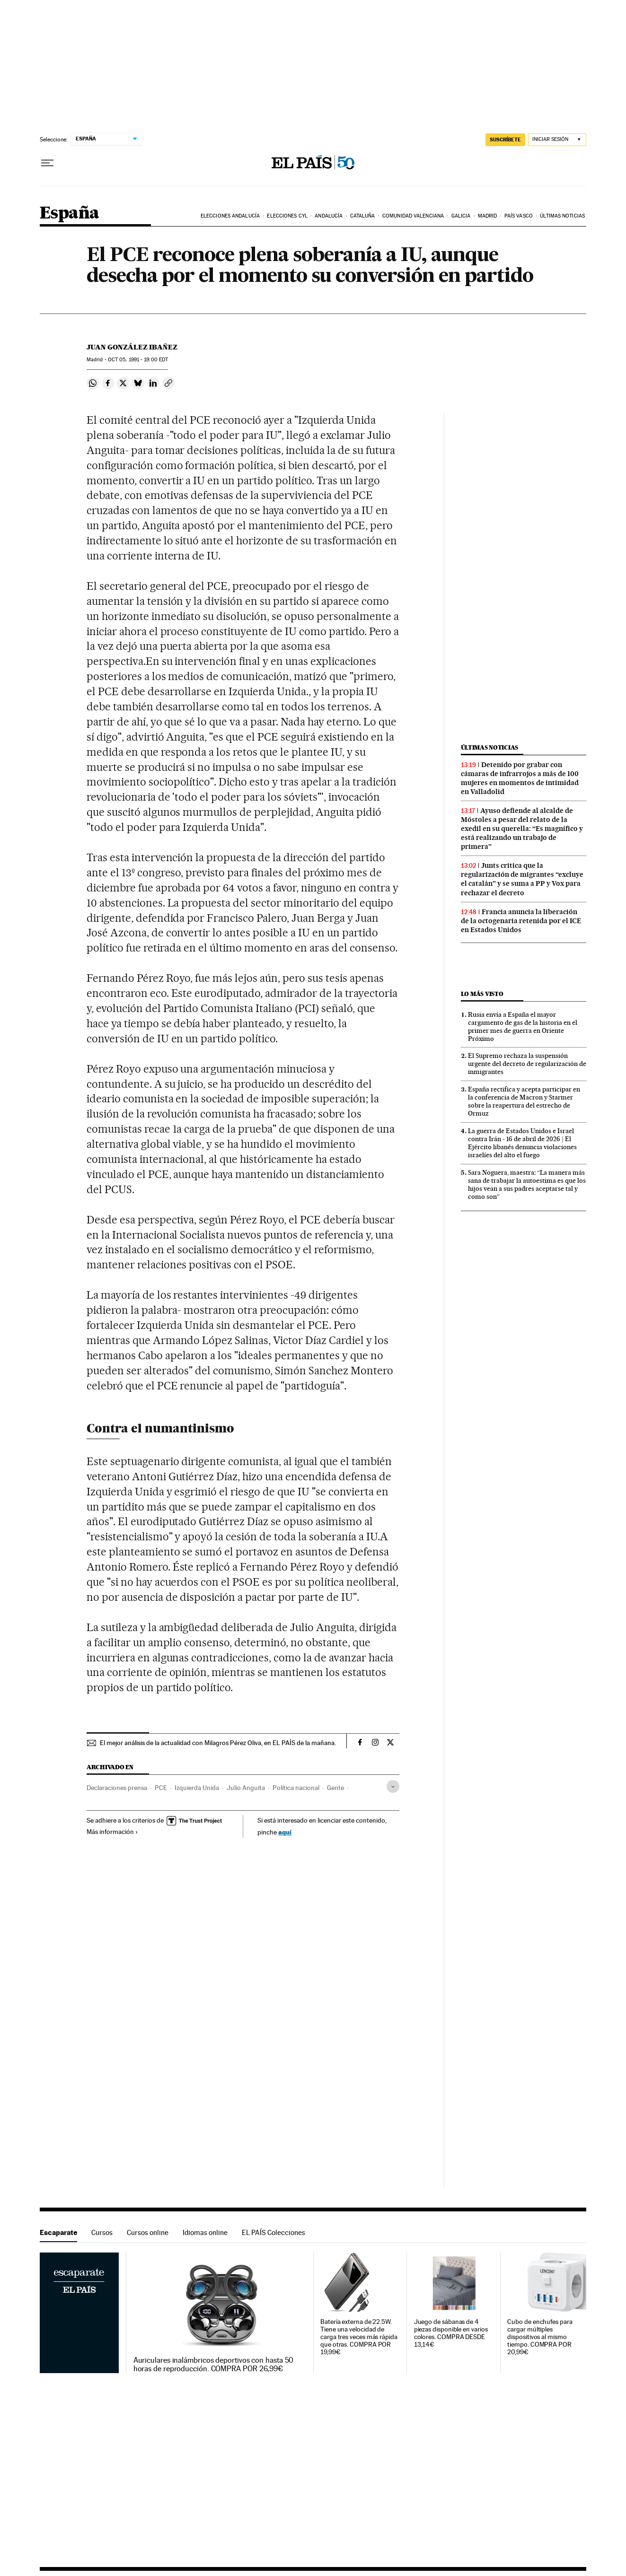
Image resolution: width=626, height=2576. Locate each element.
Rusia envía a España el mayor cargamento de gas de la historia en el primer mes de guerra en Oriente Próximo (522, 1026)
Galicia (461, 216)
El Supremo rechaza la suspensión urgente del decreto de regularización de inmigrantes (527, 1063)
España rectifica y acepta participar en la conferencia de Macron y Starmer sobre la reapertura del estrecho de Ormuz (524, 1101)
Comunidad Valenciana (413, 216)
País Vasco (518, 216)
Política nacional (296, 1787)
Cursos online (147, 2232)
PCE (161, 1787)
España (69, 213)
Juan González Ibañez (132, 347)
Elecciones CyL (287, 216)
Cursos (102, 2232)
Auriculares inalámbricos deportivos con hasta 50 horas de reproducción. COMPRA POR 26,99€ (213, 2364)
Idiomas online (205, 2232)
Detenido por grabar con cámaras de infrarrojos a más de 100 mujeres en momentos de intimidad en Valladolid (520, 778)
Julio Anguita (246, 1787)
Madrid (487, 216)
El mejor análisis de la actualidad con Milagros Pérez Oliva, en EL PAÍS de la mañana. (218, 1742)
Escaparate (58, 2232)
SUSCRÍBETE (505, 139)
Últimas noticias (562, 216)
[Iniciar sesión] (557, 139)
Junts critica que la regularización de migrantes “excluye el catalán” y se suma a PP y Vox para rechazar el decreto (522, 879)
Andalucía (329, 216)
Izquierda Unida (197, 1787)
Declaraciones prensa (117, 1787)
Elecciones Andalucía (230, 216)
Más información (112, 1831)
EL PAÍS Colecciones (273, 2232)
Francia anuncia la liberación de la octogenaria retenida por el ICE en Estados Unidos (521, 921)
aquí (284, 1832)
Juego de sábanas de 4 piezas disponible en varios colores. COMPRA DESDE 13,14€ (451, 2333)
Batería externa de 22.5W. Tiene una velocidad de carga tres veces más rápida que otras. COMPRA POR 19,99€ (358, 2337)
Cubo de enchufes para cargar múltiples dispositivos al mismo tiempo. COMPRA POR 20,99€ (539, 2337)
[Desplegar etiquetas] (393, 1786)
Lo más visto (482, 993)
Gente (335, 1787)
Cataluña (362, 216)
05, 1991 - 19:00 (138, 360)
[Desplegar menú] (47, 163)
